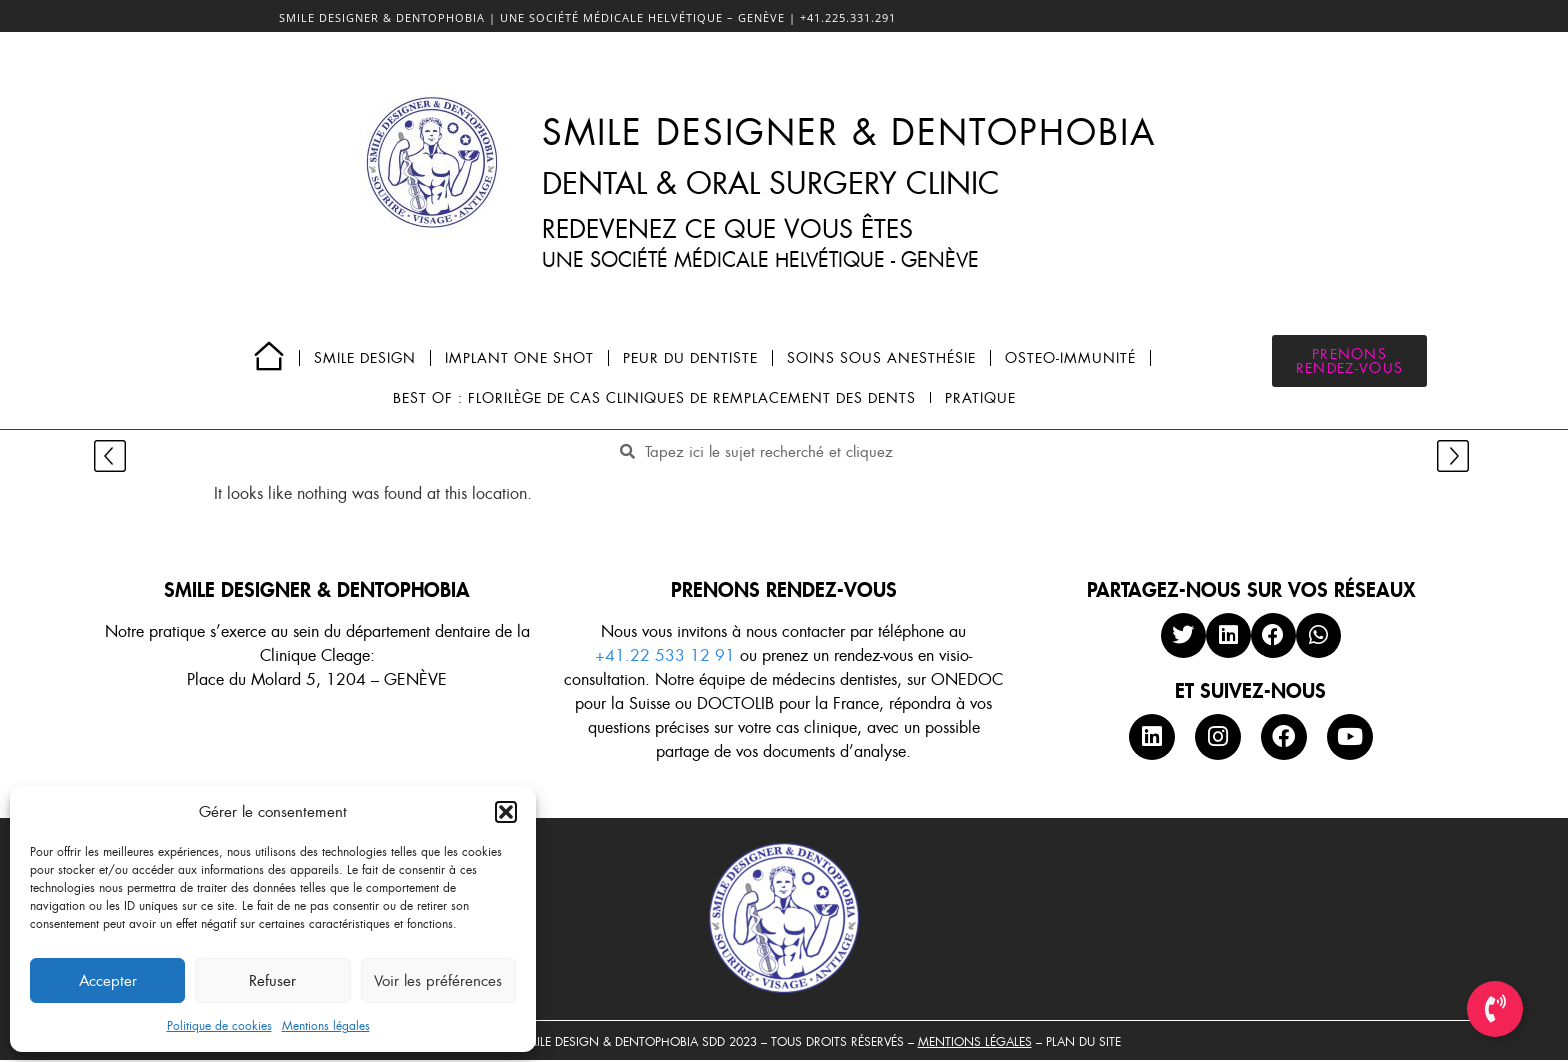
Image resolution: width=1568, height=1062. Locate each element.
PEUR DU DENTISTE (690, 358)
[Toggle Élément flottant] (1495, 1009)
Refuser (272, 981)
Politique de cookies (219, 1026)
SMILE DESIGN (365, 358)
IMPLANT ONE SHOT (519, 358)
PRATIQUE (980, 398)
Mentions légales (326, 1026)
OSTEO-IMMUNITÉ (1070, 358)
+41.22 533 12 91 (665, 655)
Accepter (108, 981)
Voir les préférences (438, 981)
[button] (506, 812)
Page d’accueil (269, 356)
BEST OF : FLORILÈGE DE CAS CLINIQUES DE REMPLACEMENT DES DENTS (654, 398)
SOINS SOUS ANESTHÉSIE (881, 358)
